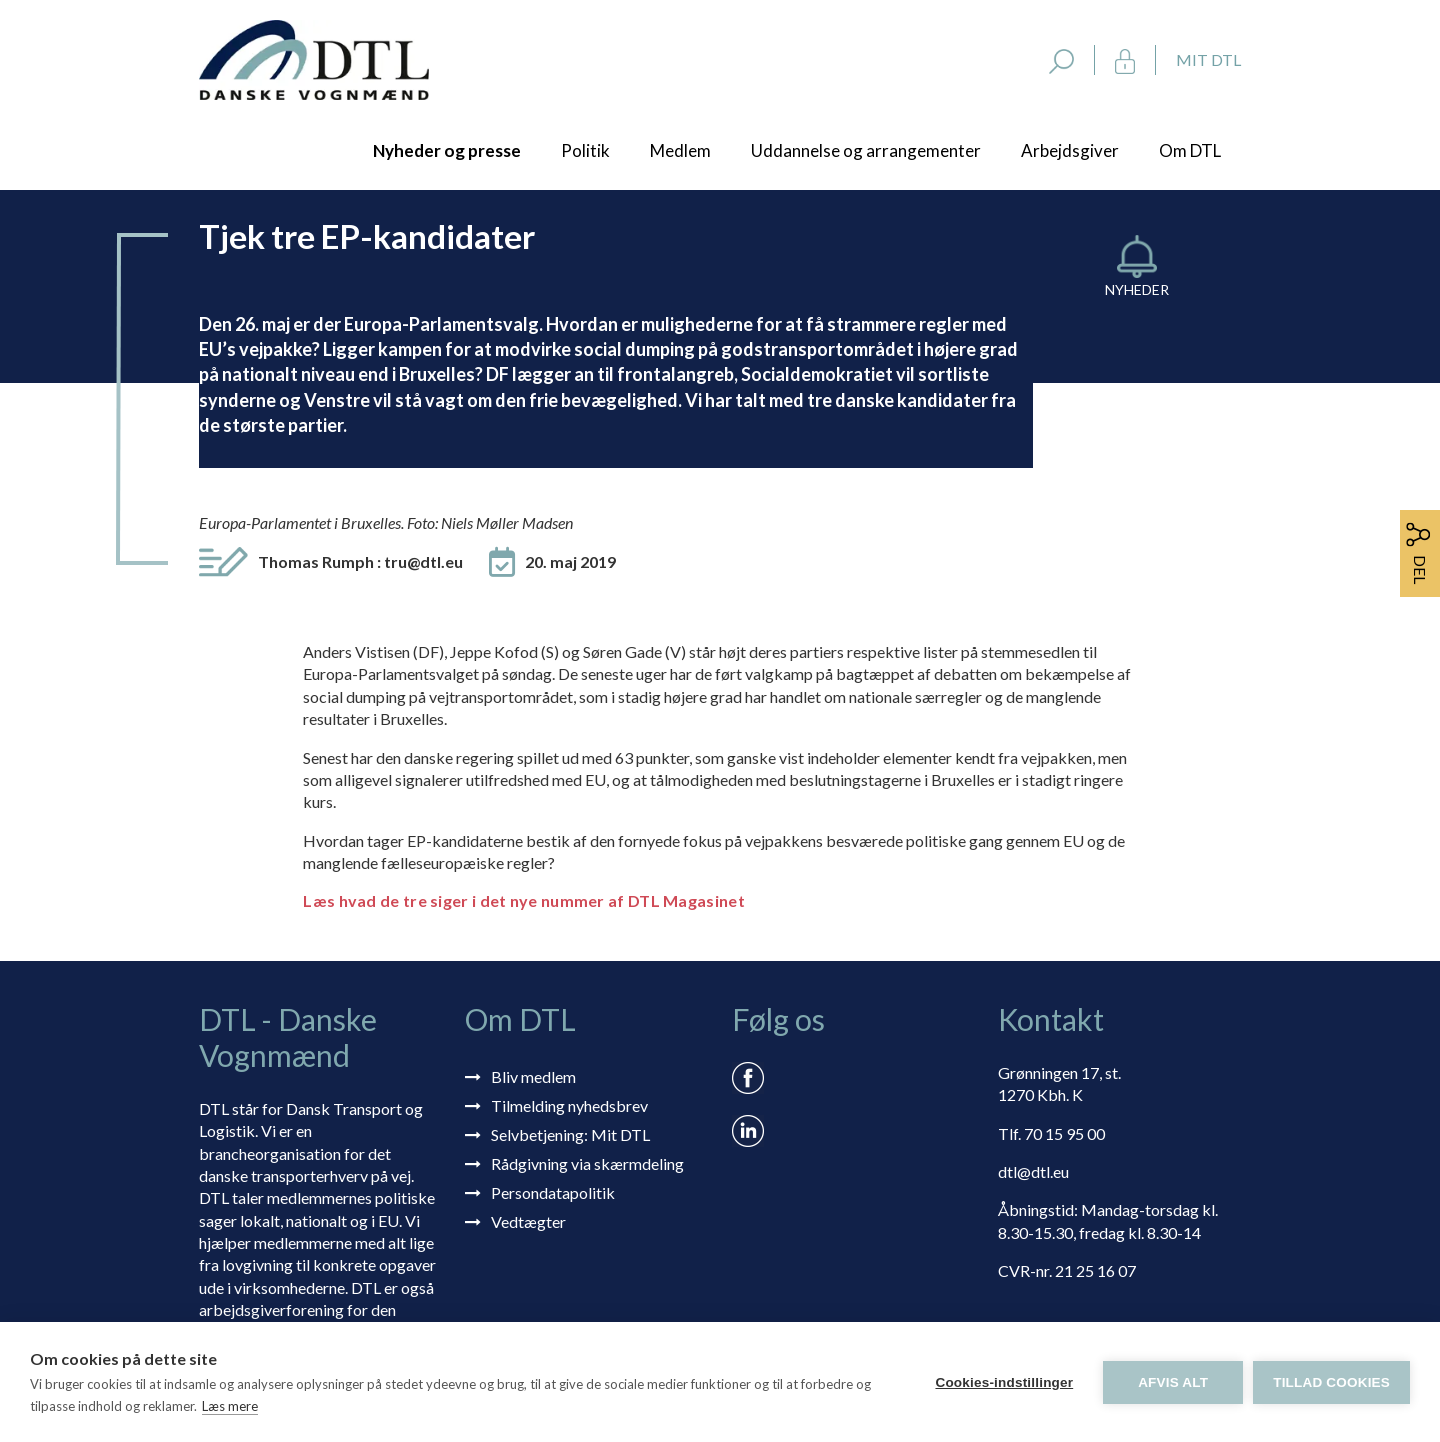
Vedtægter (528, 1221)
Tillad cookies (1331, 1382)
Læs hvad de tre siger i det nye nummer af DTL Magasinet (524, 900)
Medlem (680, 150)
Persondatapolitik (553, 1192)
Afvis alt (1173, 1382)
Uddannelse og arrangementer (866, 150)
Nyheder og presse (447, 150)
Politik (585, 150)
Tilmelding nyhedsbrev (569, 1105)
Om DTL (1190, 150)
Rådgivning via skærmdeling (587, 1163)
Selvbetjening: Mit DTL (570, 1134)
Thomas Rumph (360, 561)
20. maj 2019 (570, 561)
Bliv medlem (533, 1076)
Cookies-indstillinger (1004, 1382)
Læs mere (230, 1406)
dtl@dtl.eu (1033, 1171)
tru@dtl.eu (423, 561)
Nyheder (1137, 289)
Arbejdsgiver (1070, 150)
